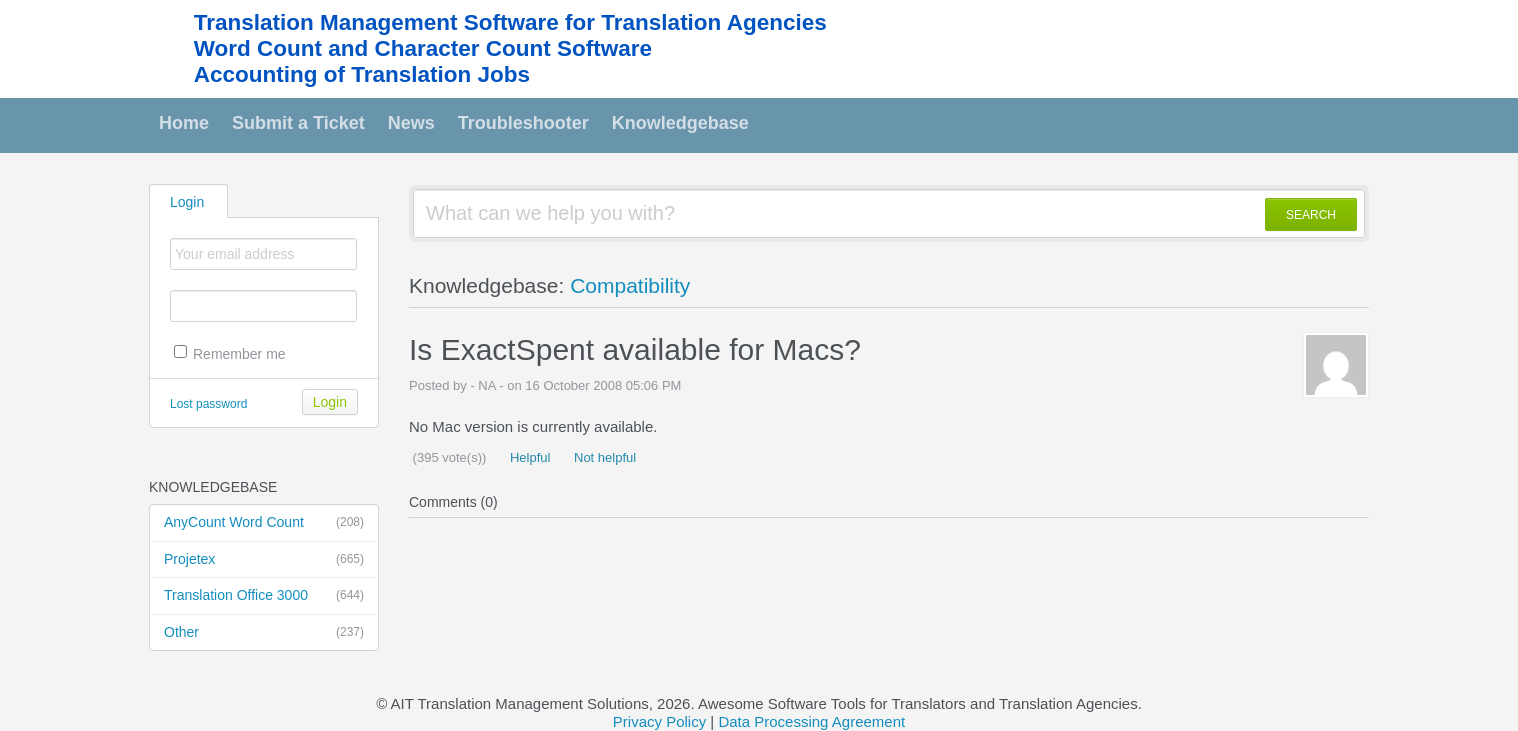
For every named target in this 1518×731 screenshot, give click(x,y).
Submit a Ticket (298, 123)
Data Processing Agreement (811, 721)
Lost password (208, 404)
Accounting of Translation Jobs (362, 74)
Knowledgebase (680, 123)
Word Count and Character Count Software (423, 48)
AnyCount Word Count (264, 523)
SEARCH (1311, 215)
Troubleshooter (523, 123)
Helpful (528, 457)
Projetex (264, 560)
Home (184, 123)
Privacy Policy (659, 721)
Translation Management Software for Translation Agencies (510, 22)
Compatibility (630, 285)
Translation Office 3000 (264, 596)
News (411, 123)
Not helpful (603, 457)
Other (264, 633)
